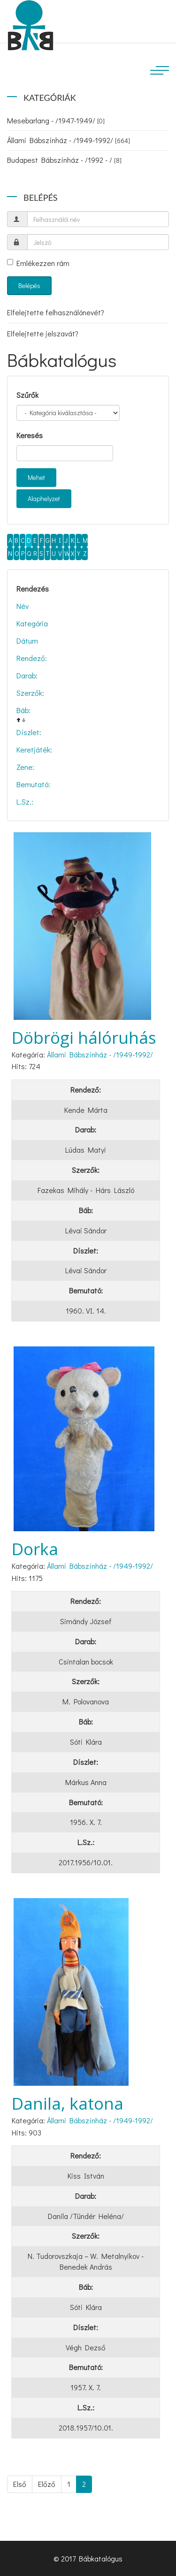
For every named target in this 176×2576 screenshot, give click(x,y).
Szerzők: (30, 693)
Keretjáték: (34, 749)
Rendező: (31, 658)
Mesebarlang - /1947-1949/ (56, 120)
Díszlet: (28, 732)
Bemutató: (33, 784)
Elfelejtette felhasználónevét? (55, 312)
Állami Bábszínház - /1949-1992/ (68, 140)
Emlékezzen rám (38, 263)
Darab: (27, 675)
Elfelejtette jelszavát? (42, 333)
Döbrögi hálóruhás (84, 1037)
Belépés (29, 285)
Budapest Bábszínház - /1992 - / (64, 160)
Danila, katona (67, 2103)
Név (22, 606)
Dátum (27, 641)
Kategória (32, 623)
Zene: (25, 767)
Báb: (23, 710)
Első (19, 2484)
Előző (46, 2484)
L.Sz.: (24, 801)
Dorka (35, 1549)
